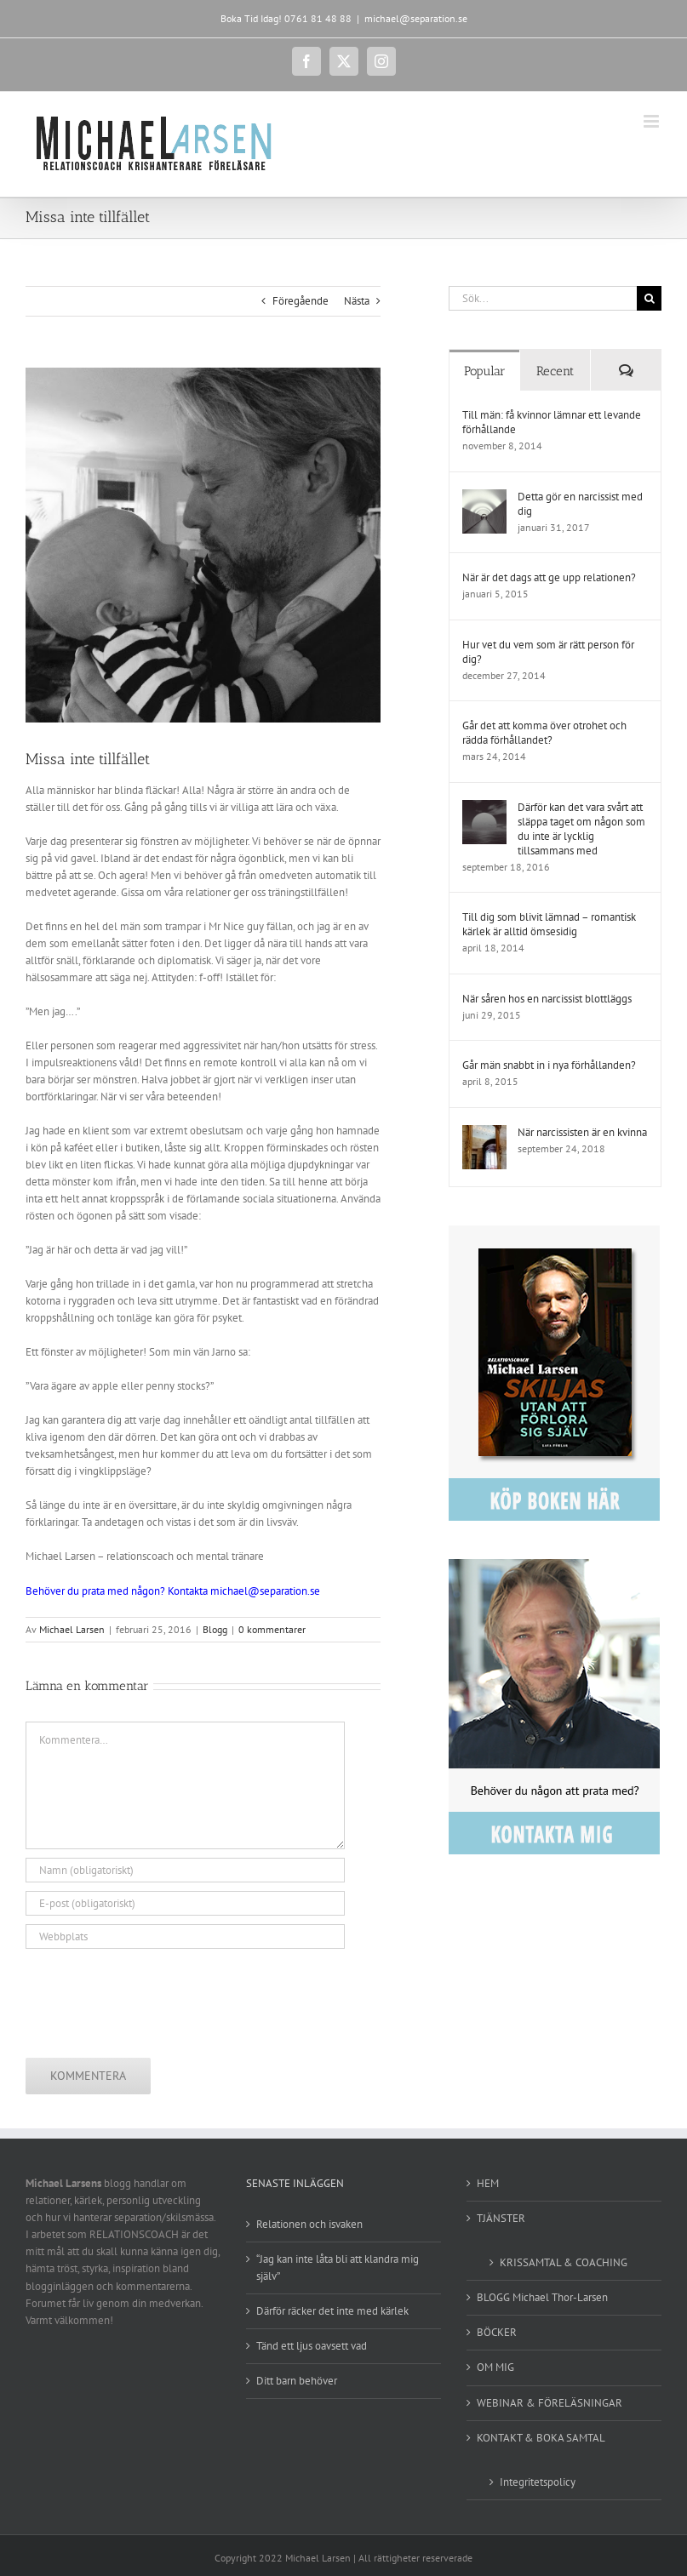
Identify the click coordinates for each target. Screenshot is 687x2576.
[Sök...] (543, 298)
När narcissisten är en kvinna (582, 1132)
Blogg (215, 1629)
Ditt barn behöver (296, 2380)
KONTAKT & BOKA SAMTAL (541, 2437)
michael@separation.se (415, 18)
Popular (485, 371)
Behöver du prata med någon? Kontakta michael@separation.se (173, 1591)
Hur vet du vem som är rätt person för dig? (548, 651)
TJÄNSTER (501, 2218)
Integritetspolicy (537, 2482)
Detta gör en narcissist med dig (580, 503)
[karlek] (203, 545)
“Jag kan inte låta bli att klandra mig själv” (337, 2267)
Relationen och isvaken (309, 2224)
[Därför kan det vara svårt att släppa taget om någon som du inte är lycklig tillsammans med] (484, 808)
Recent (555, 371)
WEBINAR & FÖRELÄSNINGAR (549, 2403)
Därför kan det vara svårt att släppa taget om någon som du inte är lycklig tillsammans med (581, 829)
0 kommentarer (272, 1629)
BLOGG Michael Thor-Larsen (542, 2297)
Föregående (300, 301)
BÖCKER (497, 2332)
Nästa (356, 301)
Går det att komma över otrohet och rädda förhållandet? (544, 732)
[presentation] (155, 1999)
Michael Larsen (72, 1629)
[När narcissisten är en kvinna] (484, 1133)
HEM (488, 2183)
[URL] (185, 1936)
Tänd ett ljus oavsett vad (311, 2346)
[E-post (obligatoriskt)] (185, 1903)
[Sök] (649, 298)
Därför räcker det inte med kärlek (332, 2311)
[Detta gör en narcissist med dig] (484, 497)
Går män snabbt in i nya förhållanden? (549, 1065)
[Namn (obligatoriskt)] (185, 1870)
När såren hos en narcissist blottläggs (547, 998)
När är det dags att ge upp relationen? (549, 577)
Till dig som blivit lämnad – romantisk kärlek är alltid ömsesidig (549, 924)
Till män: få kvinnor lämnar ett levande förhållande (551, 422)
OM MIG (495, 2367)
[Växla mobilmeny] (652, 121)
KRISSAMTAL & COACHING (563, 2262)
